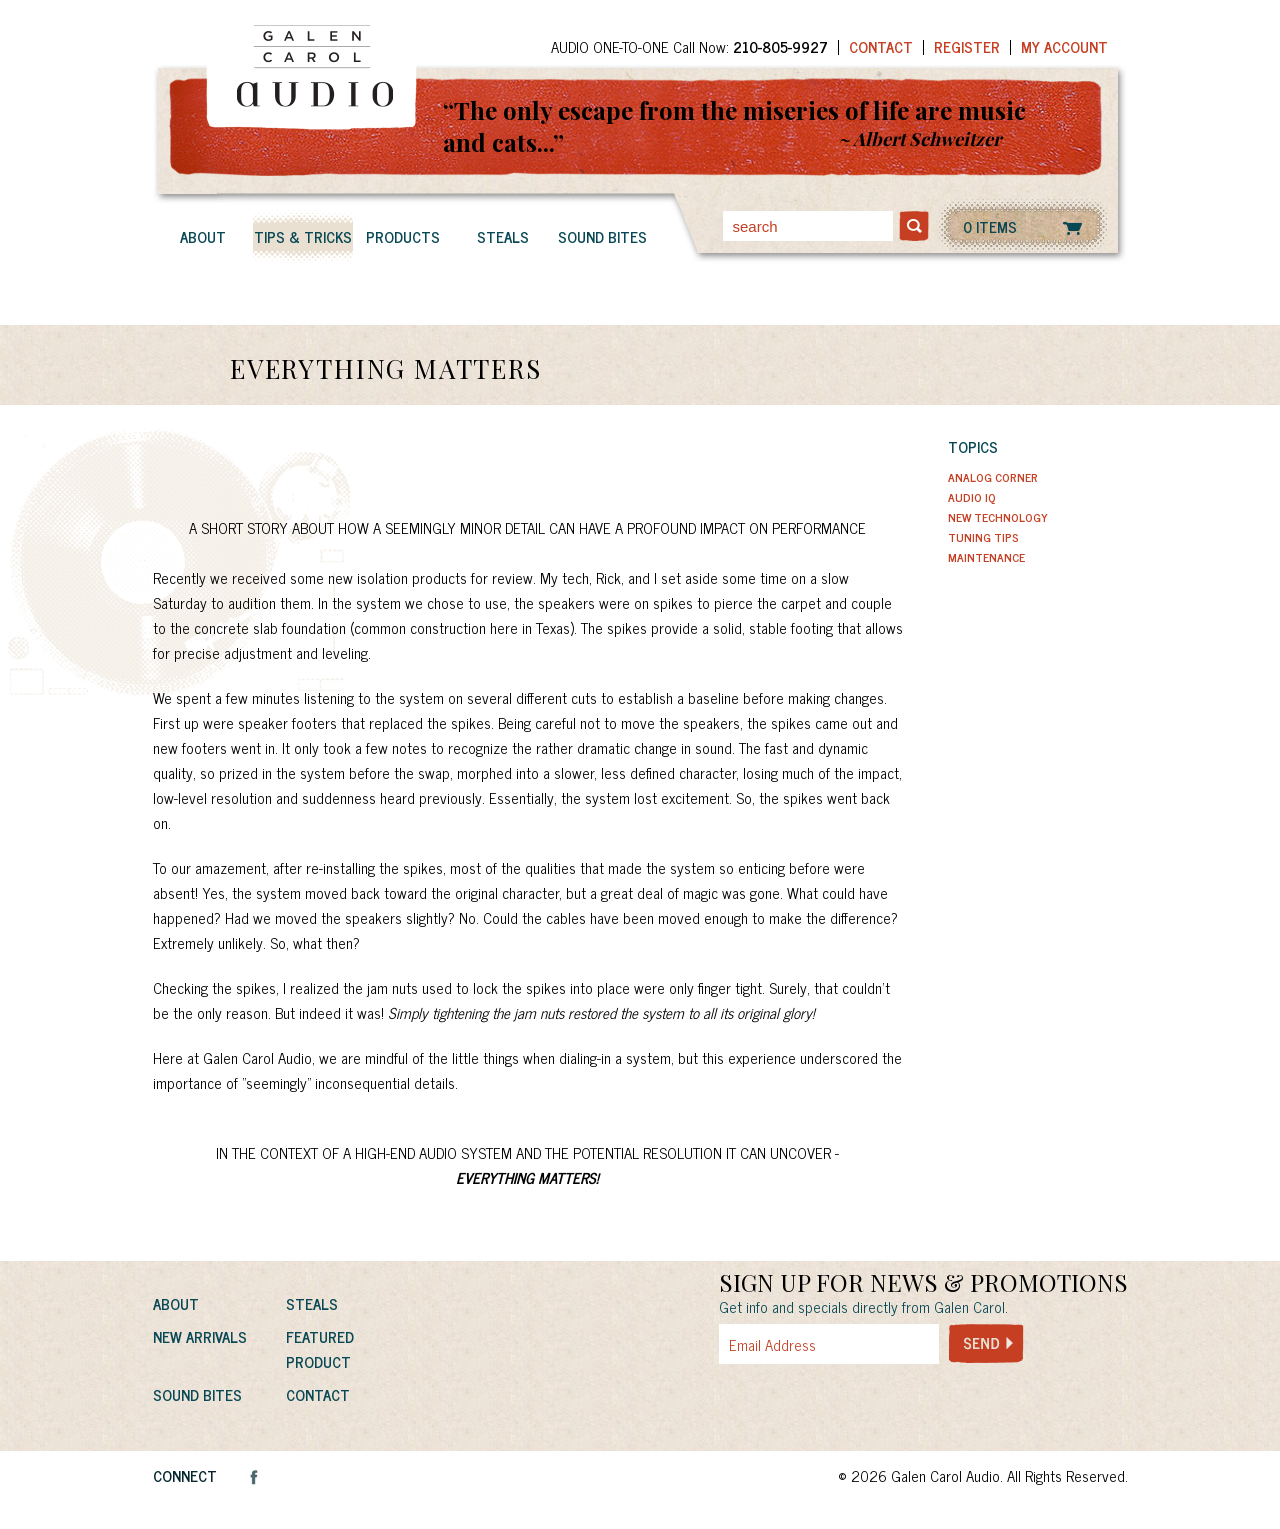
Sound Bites (602, 236)
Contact (881, 46)
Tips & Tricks (303, 236)
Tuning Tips (983, 537)
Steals (503, 236)
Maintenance (986, 557)
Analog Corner (993, 477)
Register (967, 46)
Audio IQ (972, 497)
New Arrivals (200, 1336)
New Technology (998, 517)
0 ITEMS (990, 226)
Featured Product (320, 1349)
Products (403, 236)
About (203, 236)
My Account (1064, 46)
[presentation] (870, 1408)
